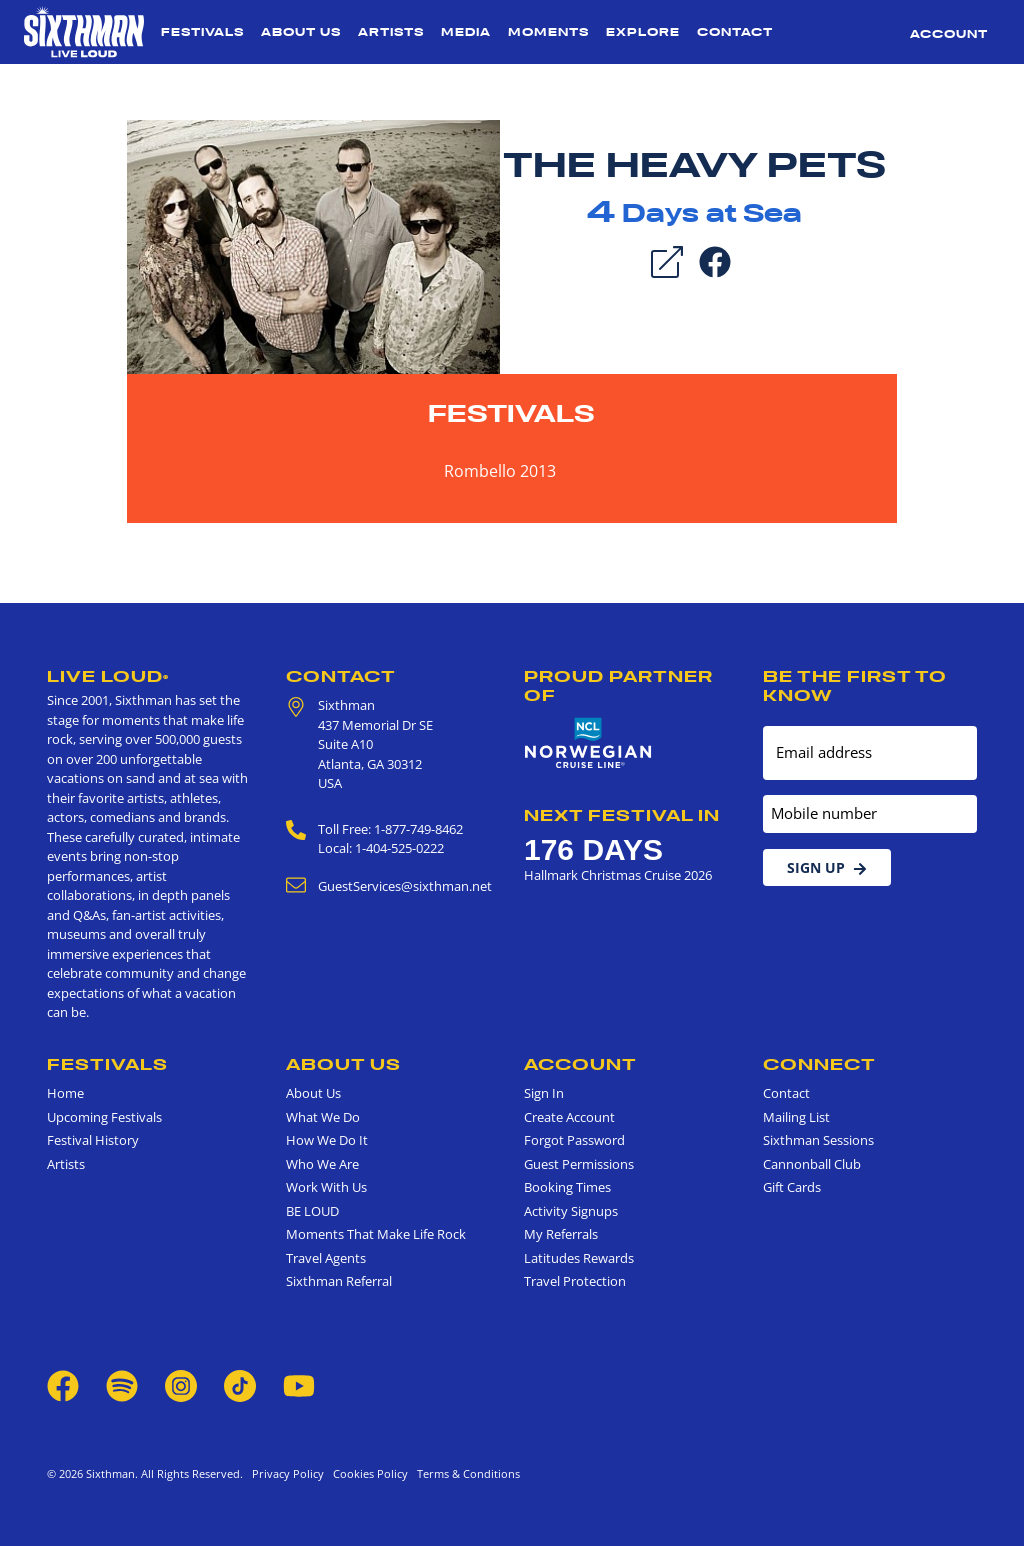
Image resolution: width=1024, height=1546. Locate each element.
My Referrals (561, 1234)
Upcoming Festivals (104, 1117)
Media (466, 32)
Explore (643, 32)
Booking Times (567, 1187)
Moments (548, 32)
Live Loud (108, 676)
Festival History (93, 1140)
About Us (301, 32)
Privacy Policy (288, 1473)
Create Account (569, 1117)
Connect (819, 1064)
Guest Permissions (579, 1164)
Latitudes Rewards (579, 1258)
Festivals (202, 32)
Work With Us (326, 1187)
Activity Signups (571, 1211)
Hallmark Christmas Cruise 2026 (618, 875)
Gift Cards (792, 1187)
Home (65, 1093)
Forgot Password (574, 1140)
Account (949, 34)
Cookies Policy (367, 1473)
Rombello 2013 (500, 471)
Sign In (544, 1093)
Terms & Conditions (465, 1473)
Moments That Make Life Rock (376, 1234)
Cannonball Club (812, 1164)
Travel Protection (575, 1281)
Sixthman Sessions (818, 1140)
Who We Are (322, 1164)
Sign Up (827, 867)
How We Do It (327, 1140)
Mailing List (796, 1117)
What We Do (323, 1117)
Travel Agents (326, 1258)
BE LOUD (312, 1211)
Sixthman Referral (339, 1281)
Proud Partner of (618, 685)
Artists (391, 32)
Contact (735, 32)
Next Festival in (622, 815)
